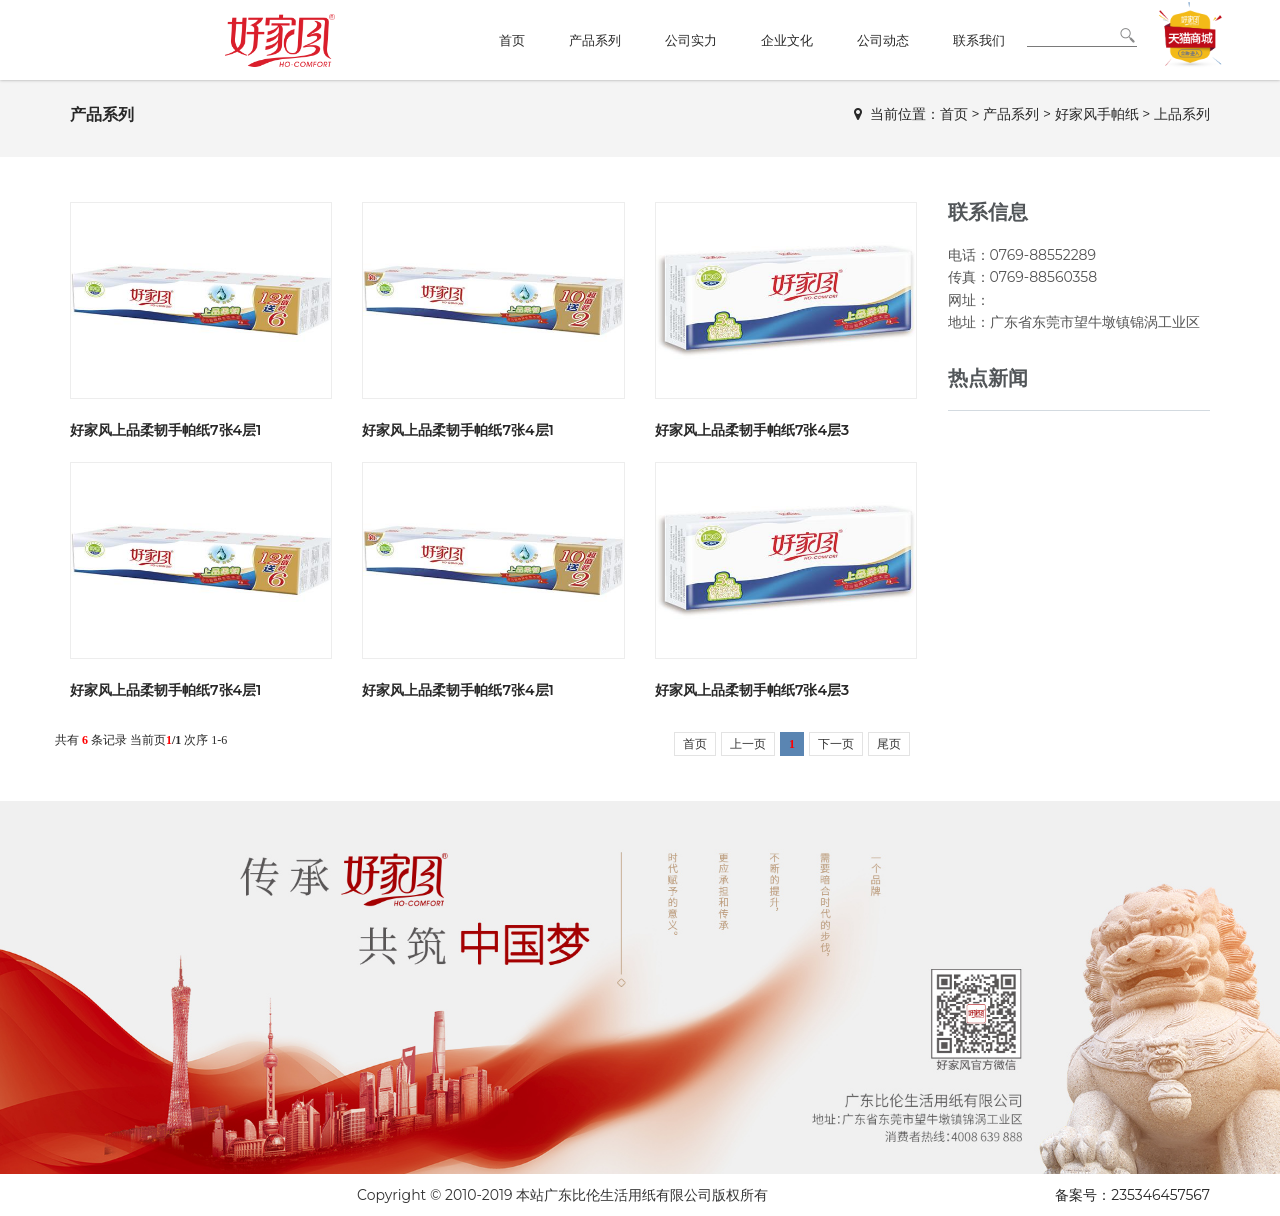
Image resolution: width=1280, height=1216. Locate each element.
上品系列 (1182, 114)
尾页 (889, 744)
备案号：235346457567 (1132, 1195)
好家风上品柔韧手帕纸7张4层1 (165, 430)
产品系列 (595, 40)
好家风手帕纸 (1097, 114)
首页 (512, 40)
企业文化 (787, 40)
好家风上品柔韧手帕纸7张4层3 (752, 430)
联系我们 (979, 40)
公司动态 (883, 40)
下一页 (836, 744)
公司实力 (691, 40)
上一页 (748, 744)
